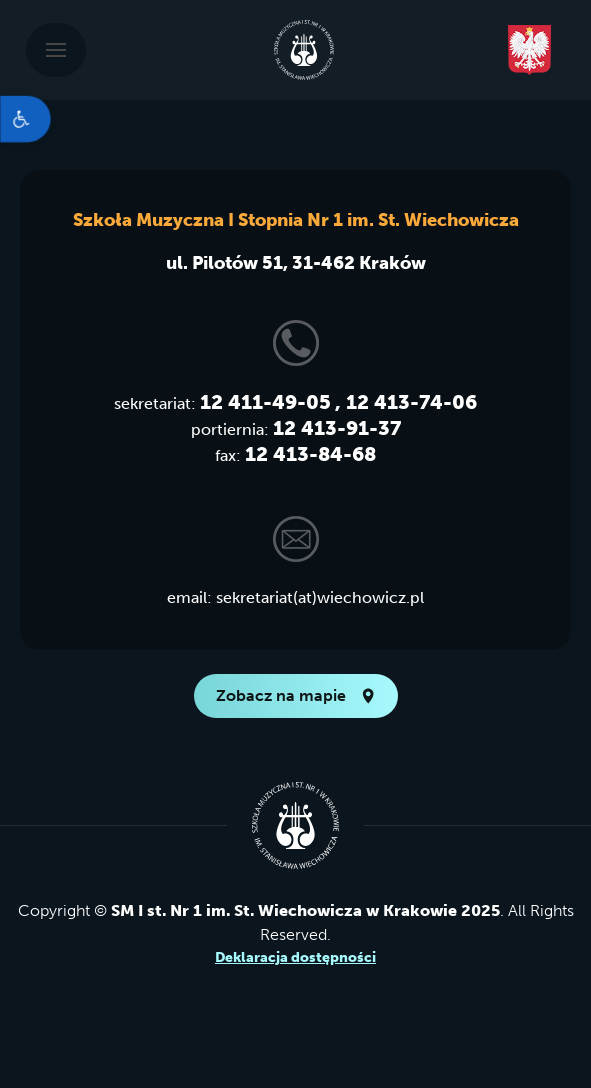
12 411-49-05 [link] (265, 402)
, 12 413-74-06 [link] (406, 402)
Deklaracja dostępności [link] (295, 957)
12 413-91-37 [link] (337, 428)
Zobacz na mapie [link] (296, 695)
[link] (25, 119)
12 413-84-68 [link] (310, 454)
